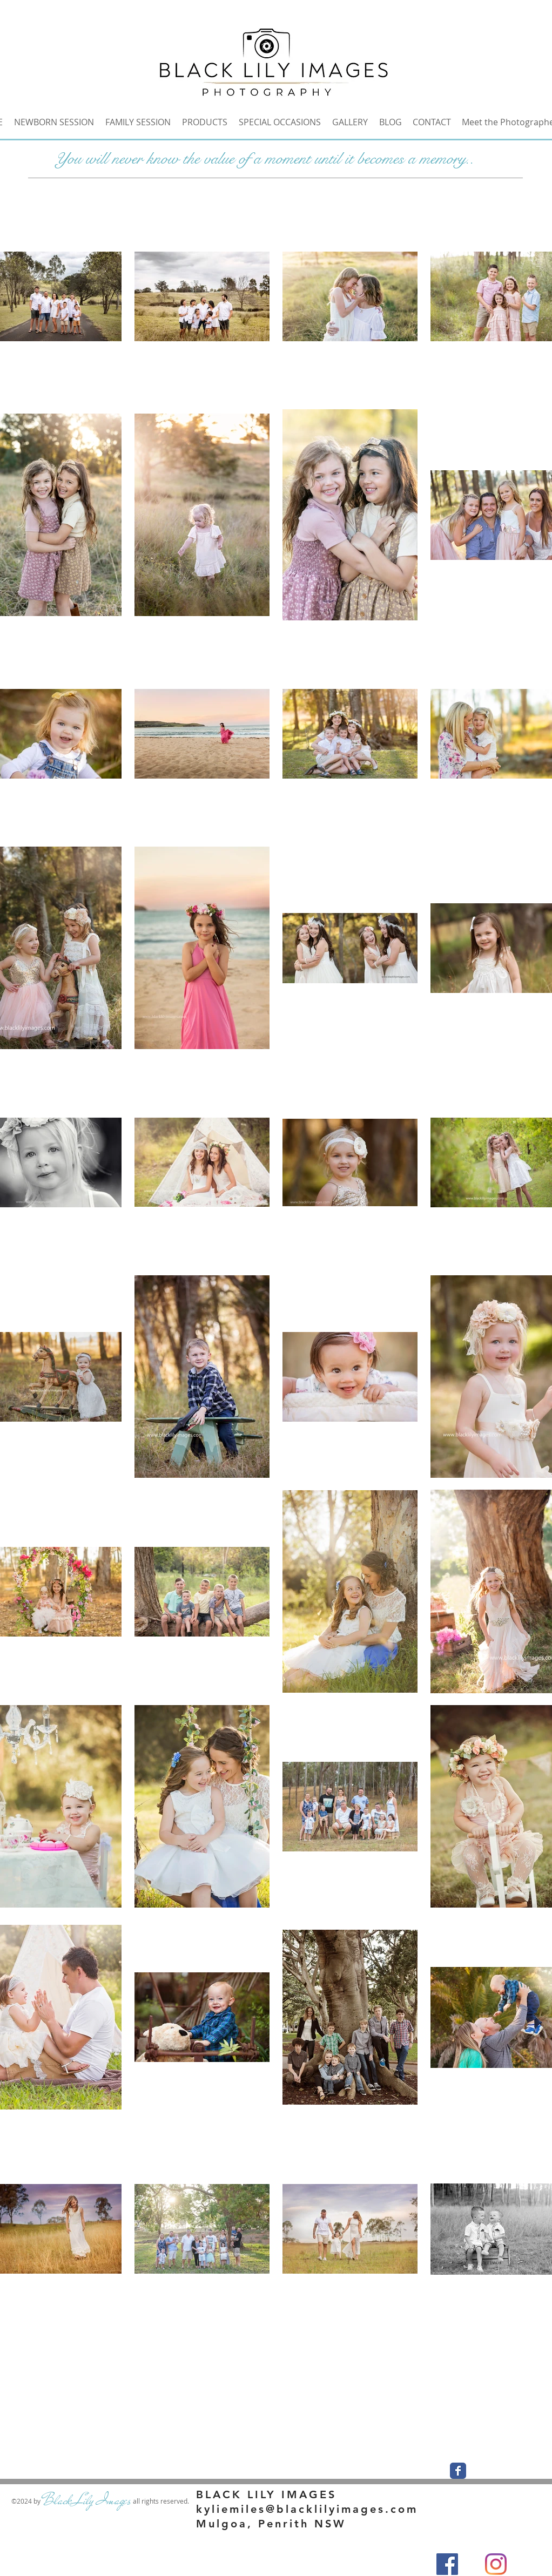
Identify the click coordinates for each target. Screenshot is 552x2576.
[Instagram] (496, 2564)
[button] (349, 122)
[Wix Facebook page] (458, 2471)
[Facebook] (447, 2564)
